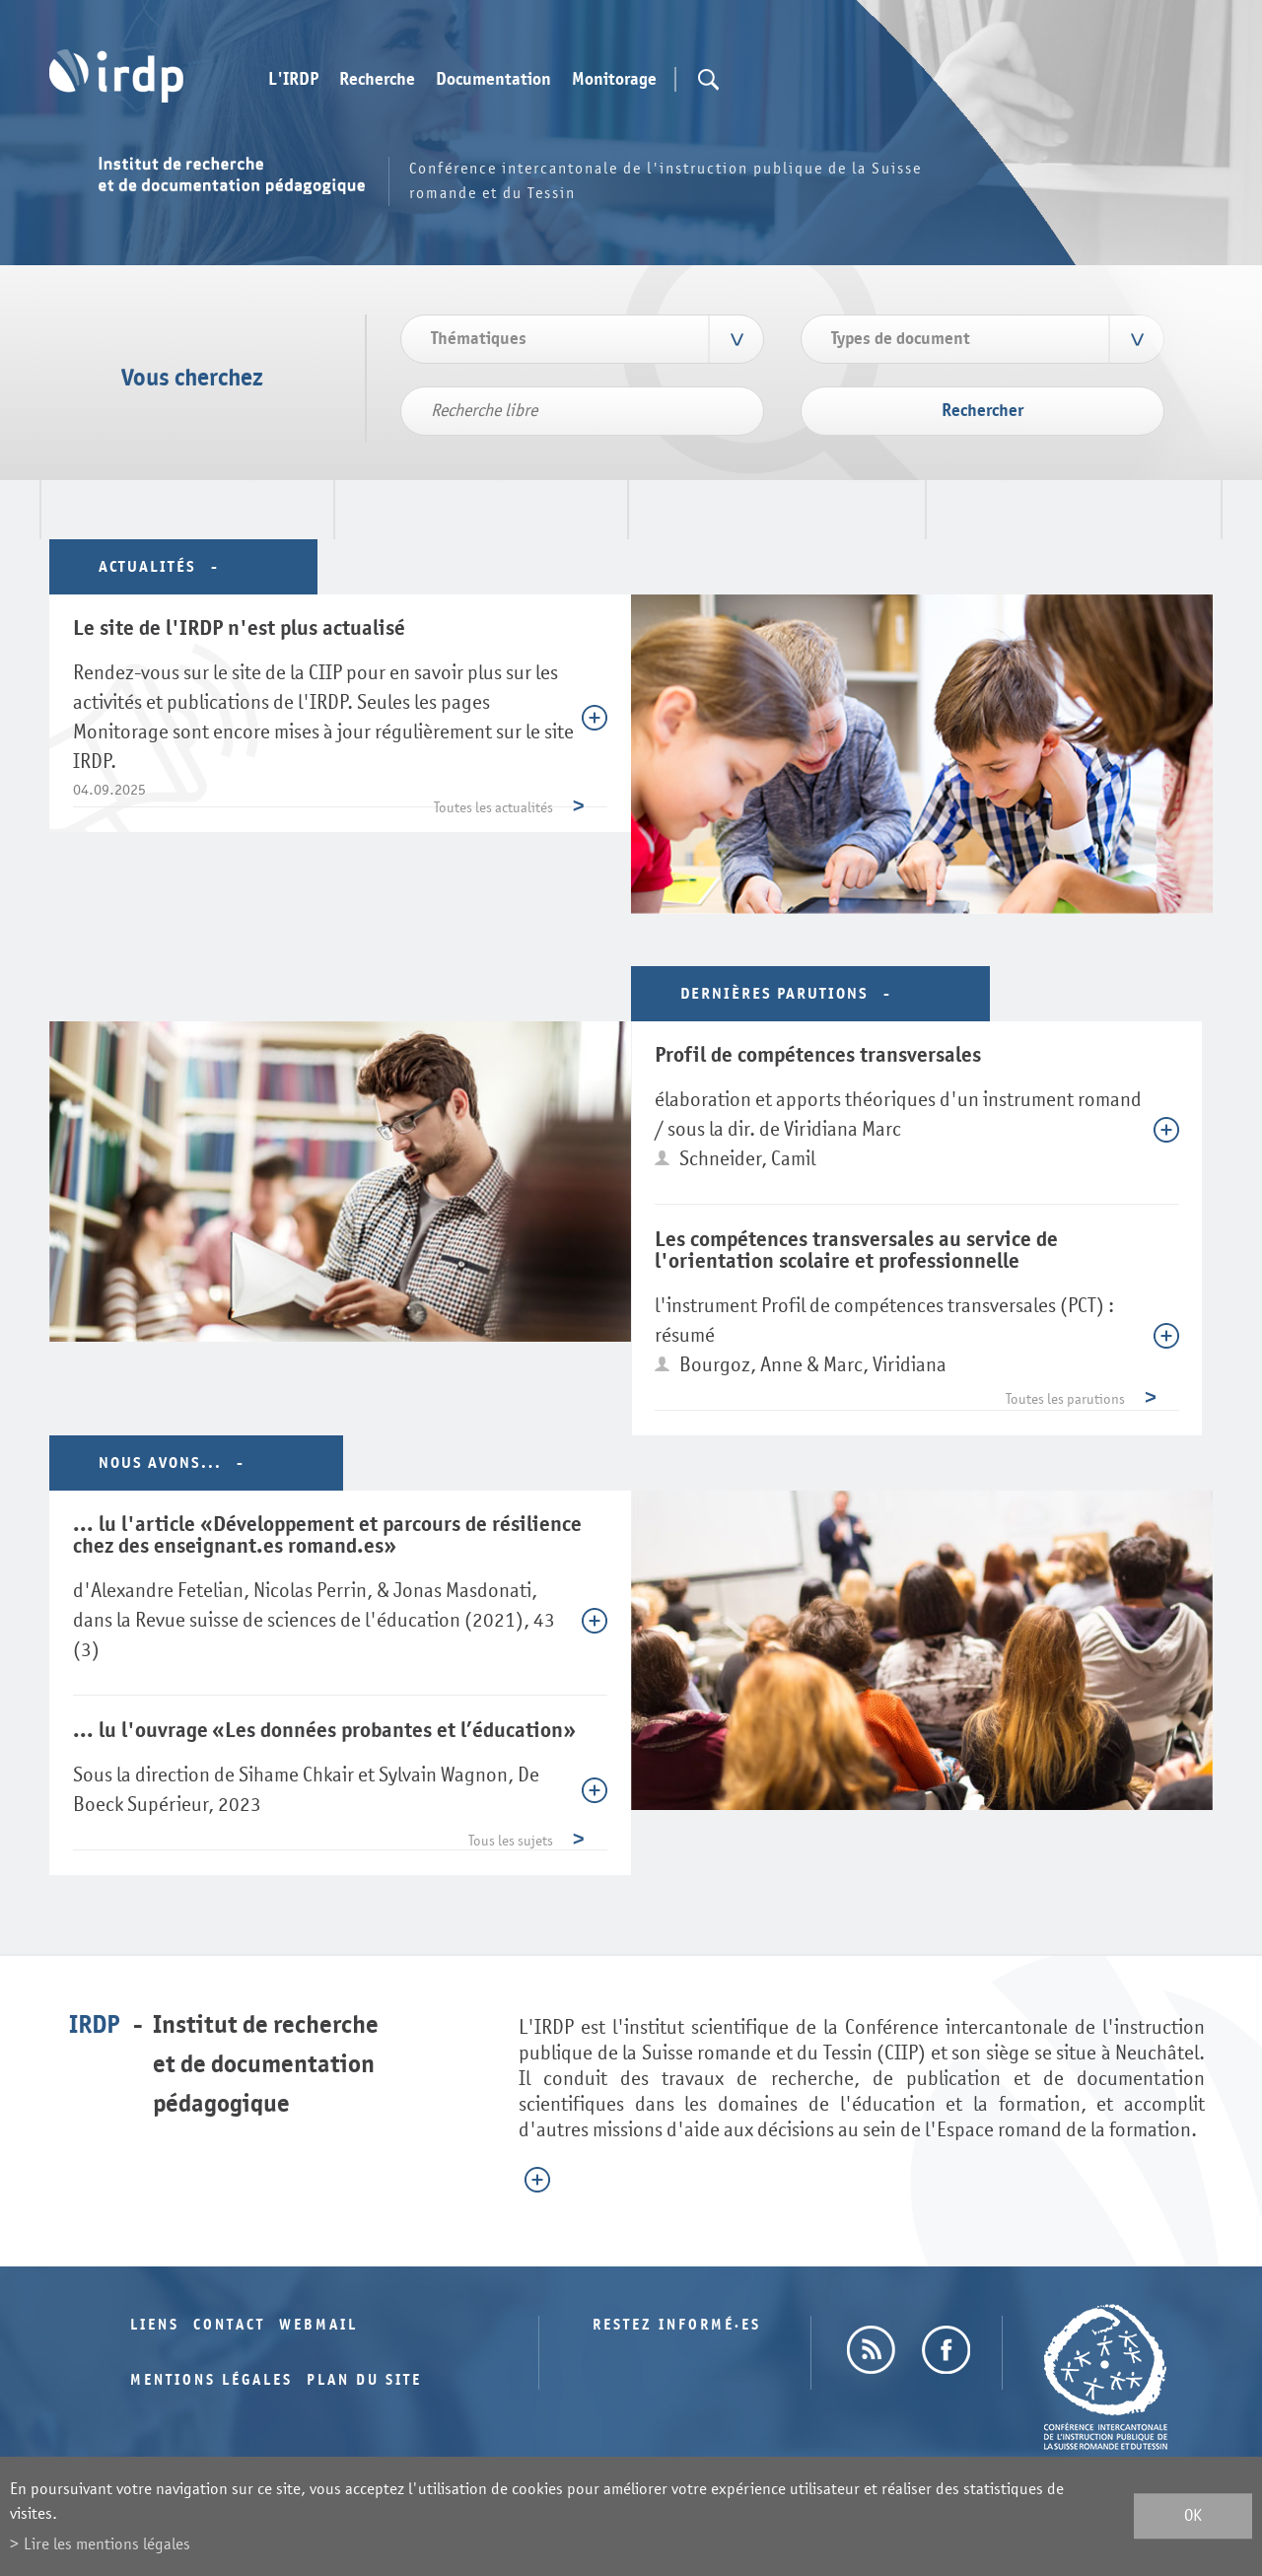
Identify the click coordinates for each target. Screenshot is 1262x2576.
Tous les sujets (510, 1841)
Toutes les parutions (1065, 1399)
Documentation (493, 80)
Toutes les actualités (493, 808)
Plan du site (364, 2380)
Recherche (377, 80)
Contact (229, 2325)
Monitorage (614, 80)
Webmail (318, 2325)
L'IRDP (293, 80)
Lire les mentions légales (107, 2544)
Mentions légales (211, 2380)
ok (1193, 2516)
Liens (154, 2325)
